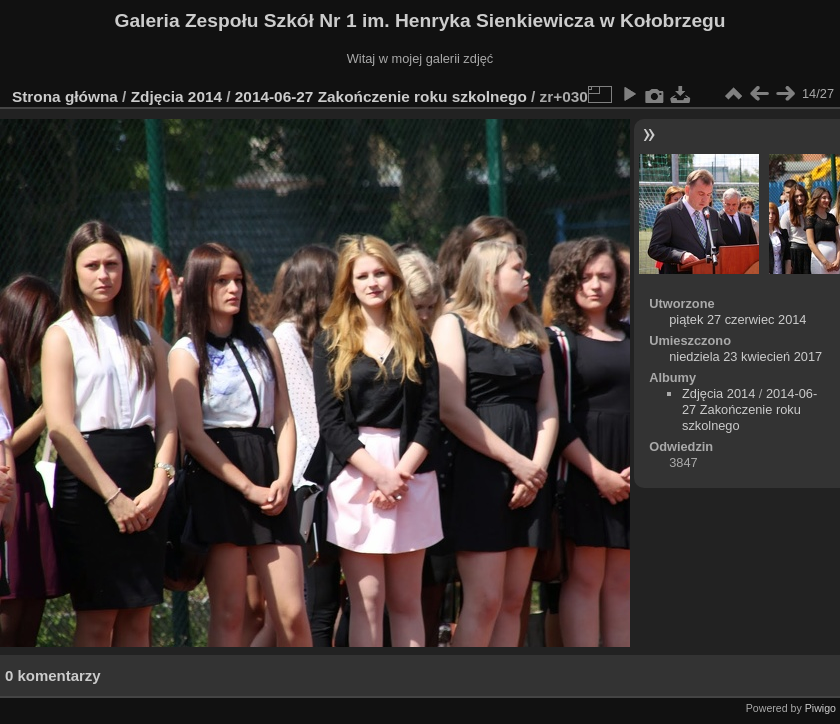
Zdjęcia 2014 (176, 96)
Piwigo (820, 708)
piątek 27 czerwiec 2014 (737, 319)
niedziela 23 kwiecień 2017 (745, 356)
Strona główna (65, 96)
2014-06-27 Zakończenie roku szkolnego (381, 96)
